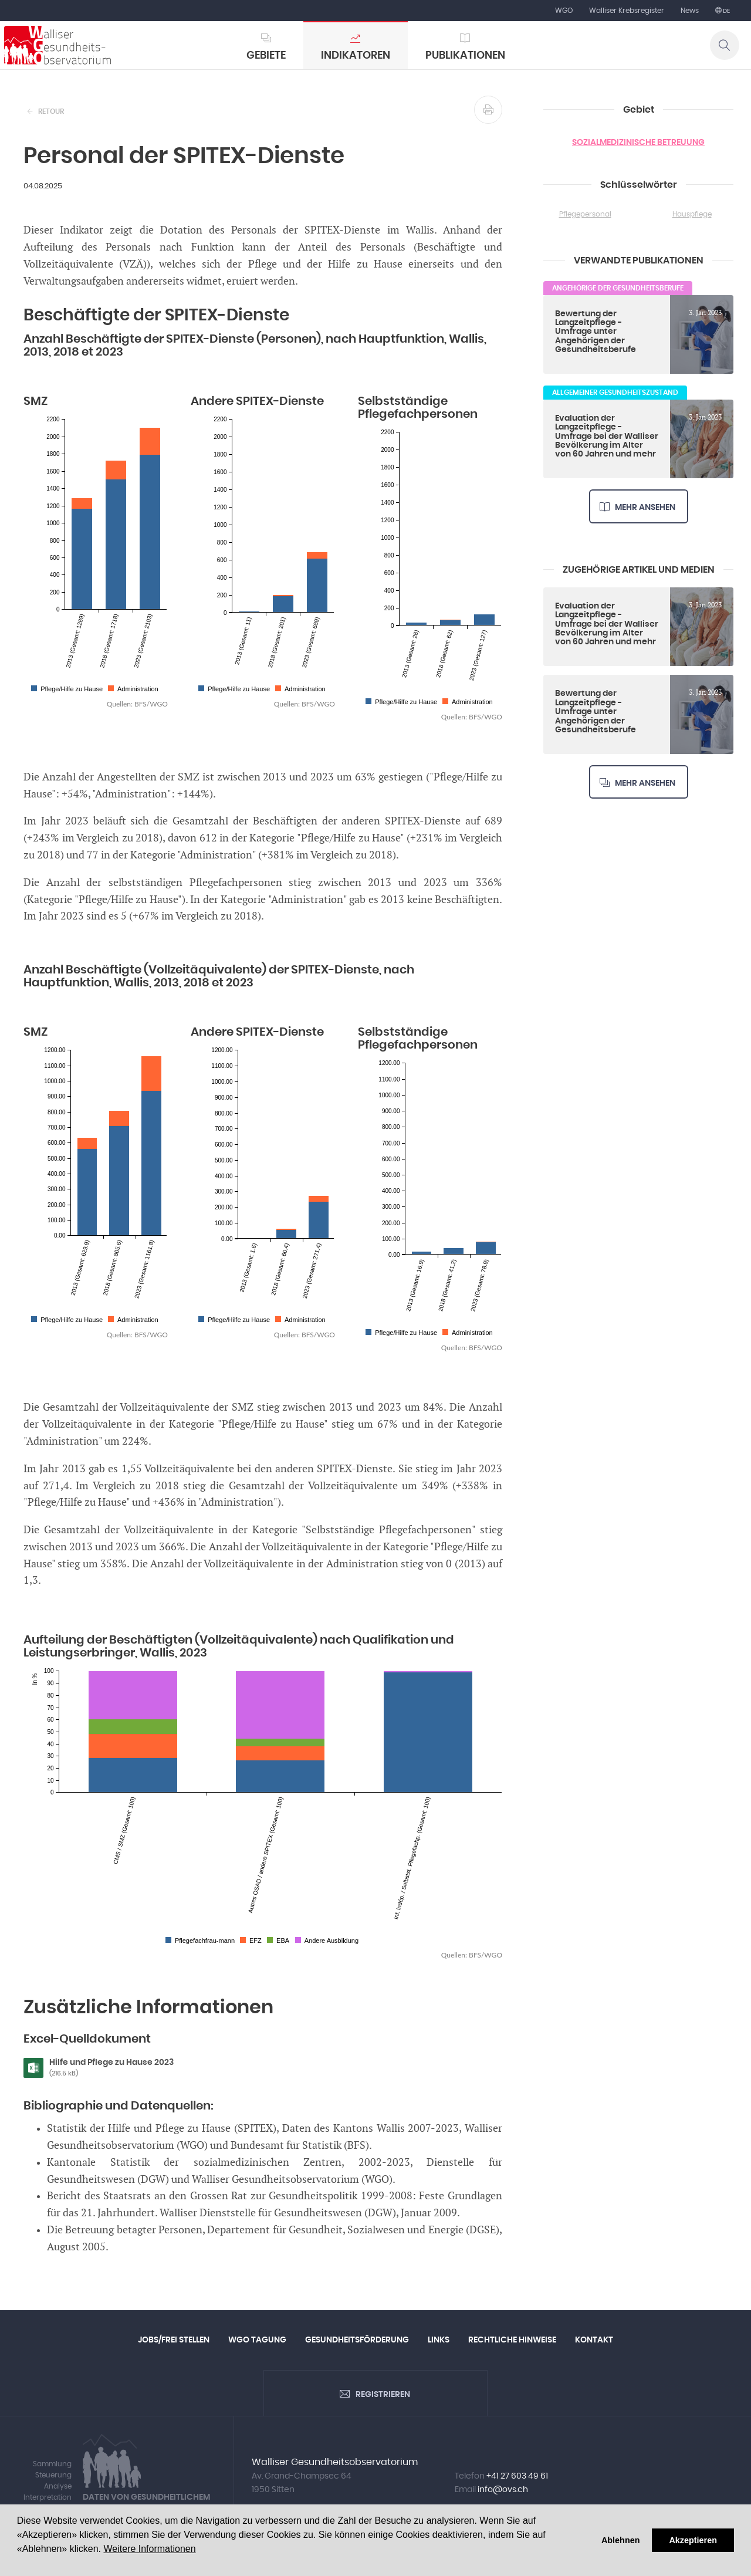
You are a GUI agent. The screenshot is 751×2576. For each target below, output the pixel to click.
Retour (51, 111)
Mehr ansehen (645, 507)
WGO (564, 10)
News (690, 10)
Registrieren (383, 2395)
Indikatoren (355, 55)
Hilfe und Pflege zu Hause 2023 (142, 2068)
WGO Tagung (257, 2340)
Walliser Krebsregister (626, 10)
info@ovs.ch (503, 2490)
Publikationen (465, 55)
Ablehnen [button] (620, 2540)
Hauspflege (692, 214)
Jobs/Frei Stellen (173, 2340)
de (726, 11)
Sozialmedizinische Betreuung (638, 142)
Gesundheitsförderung (357, 2340)
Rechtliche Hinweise (512, 2340)
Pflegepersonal (585, 214)
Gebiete (266, 55)
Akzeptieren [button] (693, 2540)
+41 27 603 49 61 (517, 2476)
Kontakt (594, 2340)
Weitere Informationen (149, 2549)
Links (438, 2340)
